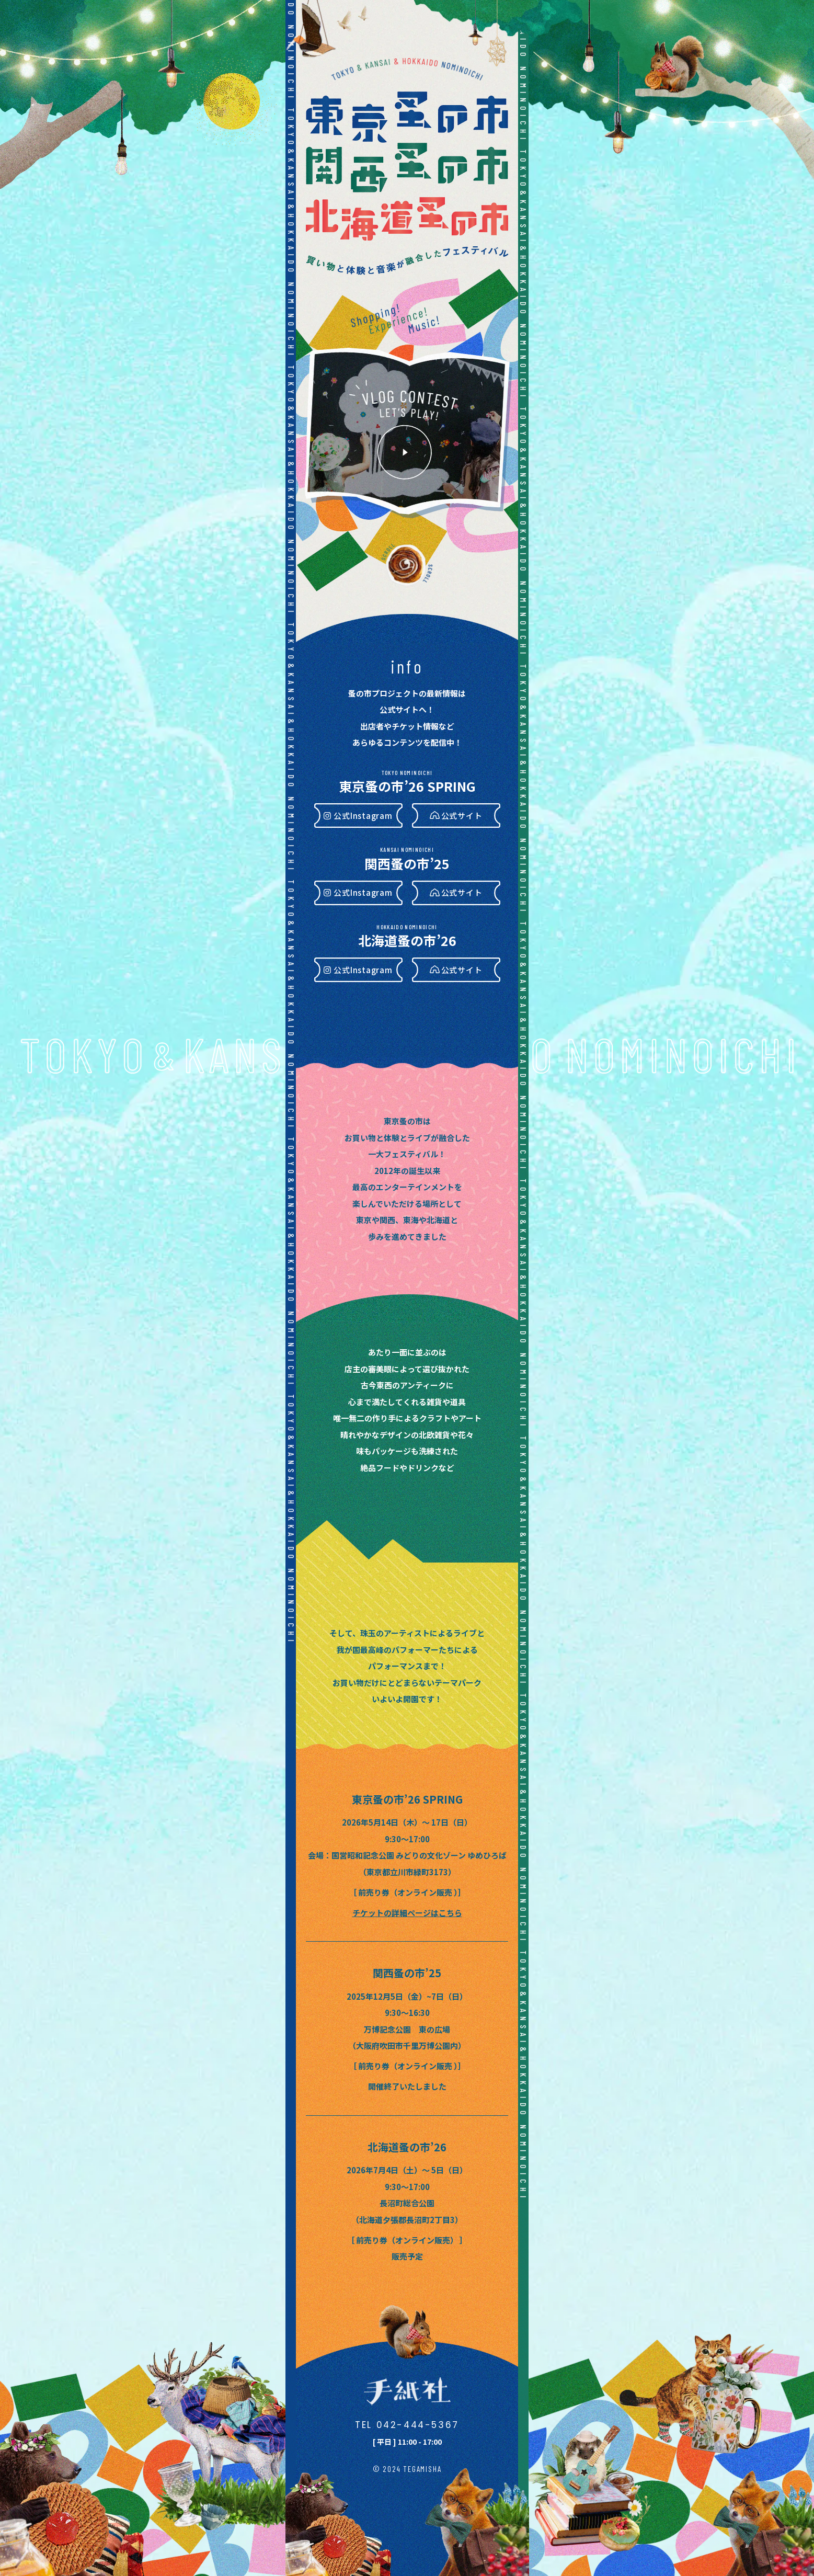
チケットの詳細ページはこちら (407, 1912)
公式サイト (462, 815)
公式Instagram (363, 815)
